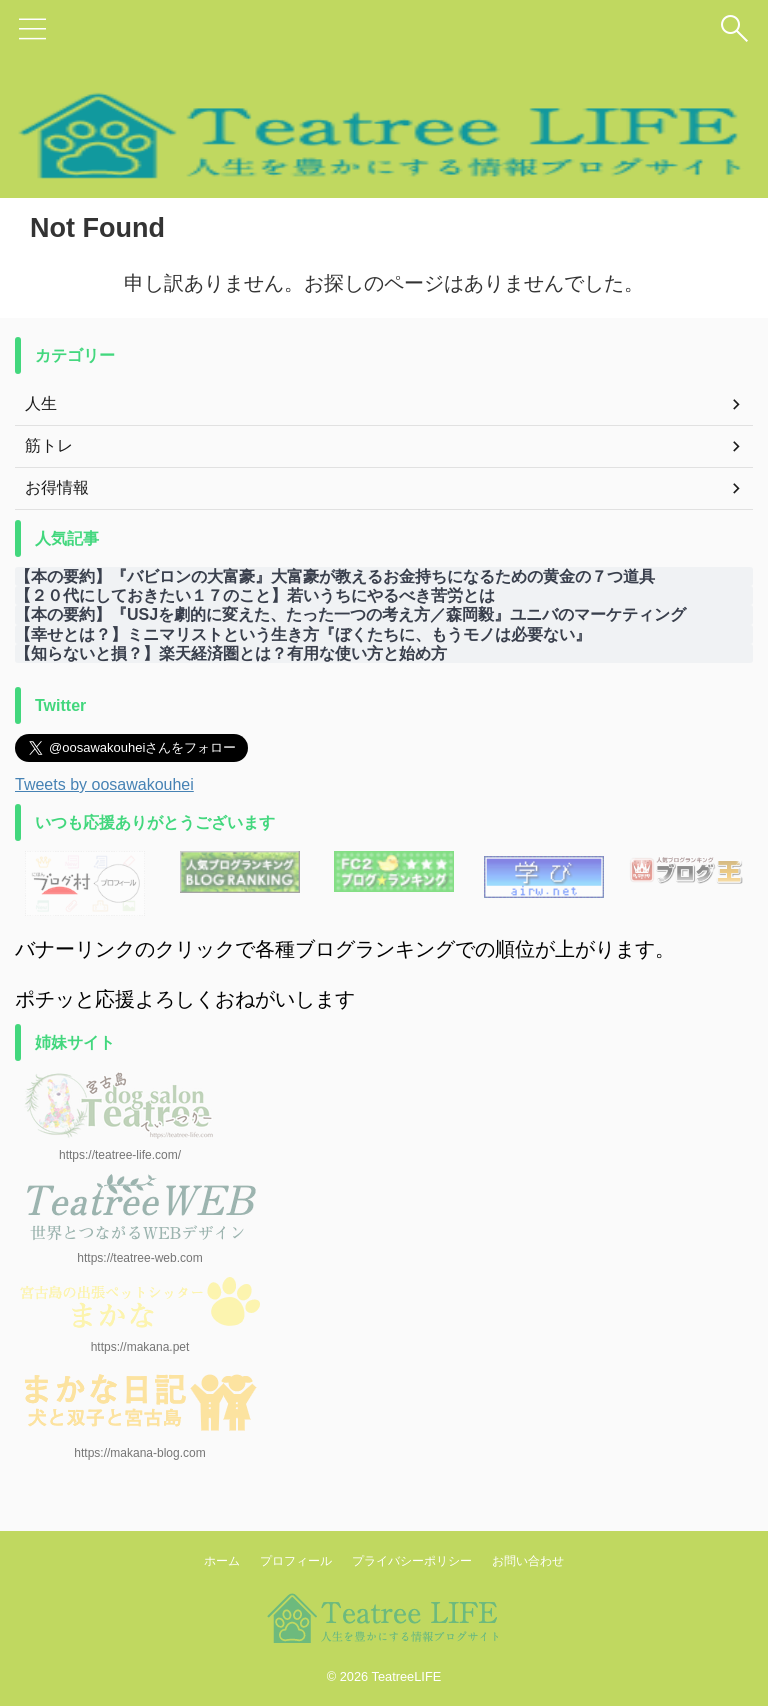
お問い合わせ (528, 1561)
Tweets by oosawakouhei (104, 784)
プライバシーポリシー (412, 1561)
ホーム (222, 1561)
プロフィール (296, 1561)
